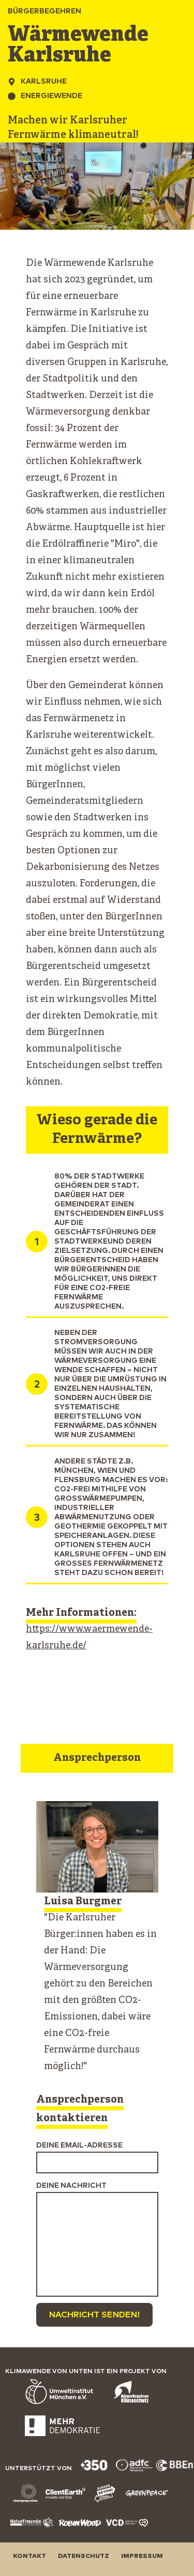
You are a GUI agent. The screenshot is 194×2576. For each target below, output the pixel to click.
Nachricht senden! (94, 2315)
